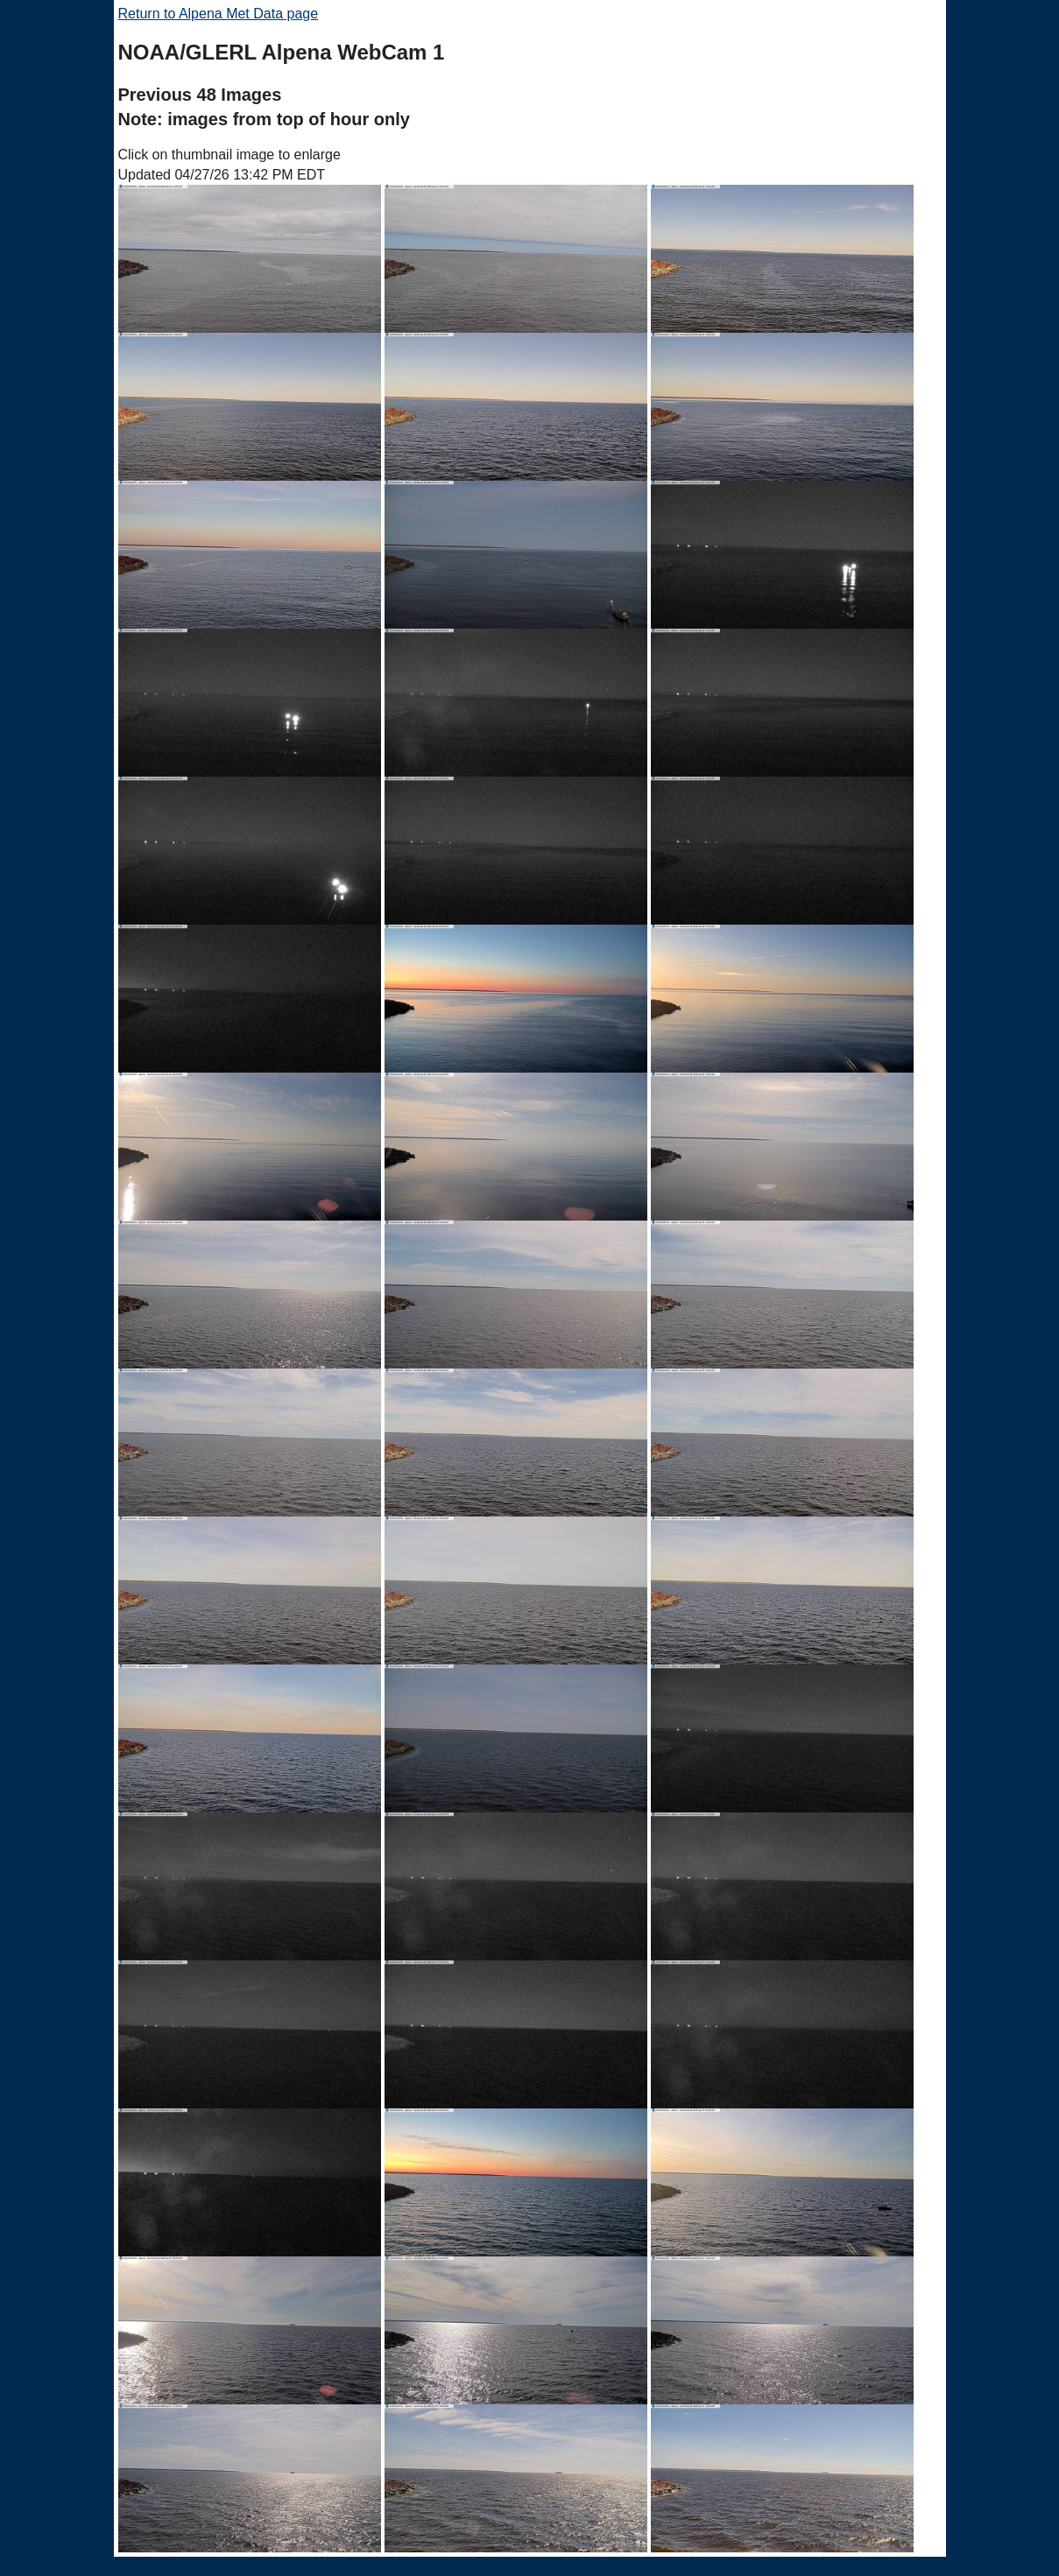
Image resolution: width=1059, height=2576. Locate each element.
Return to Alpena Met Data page (218, 13)
